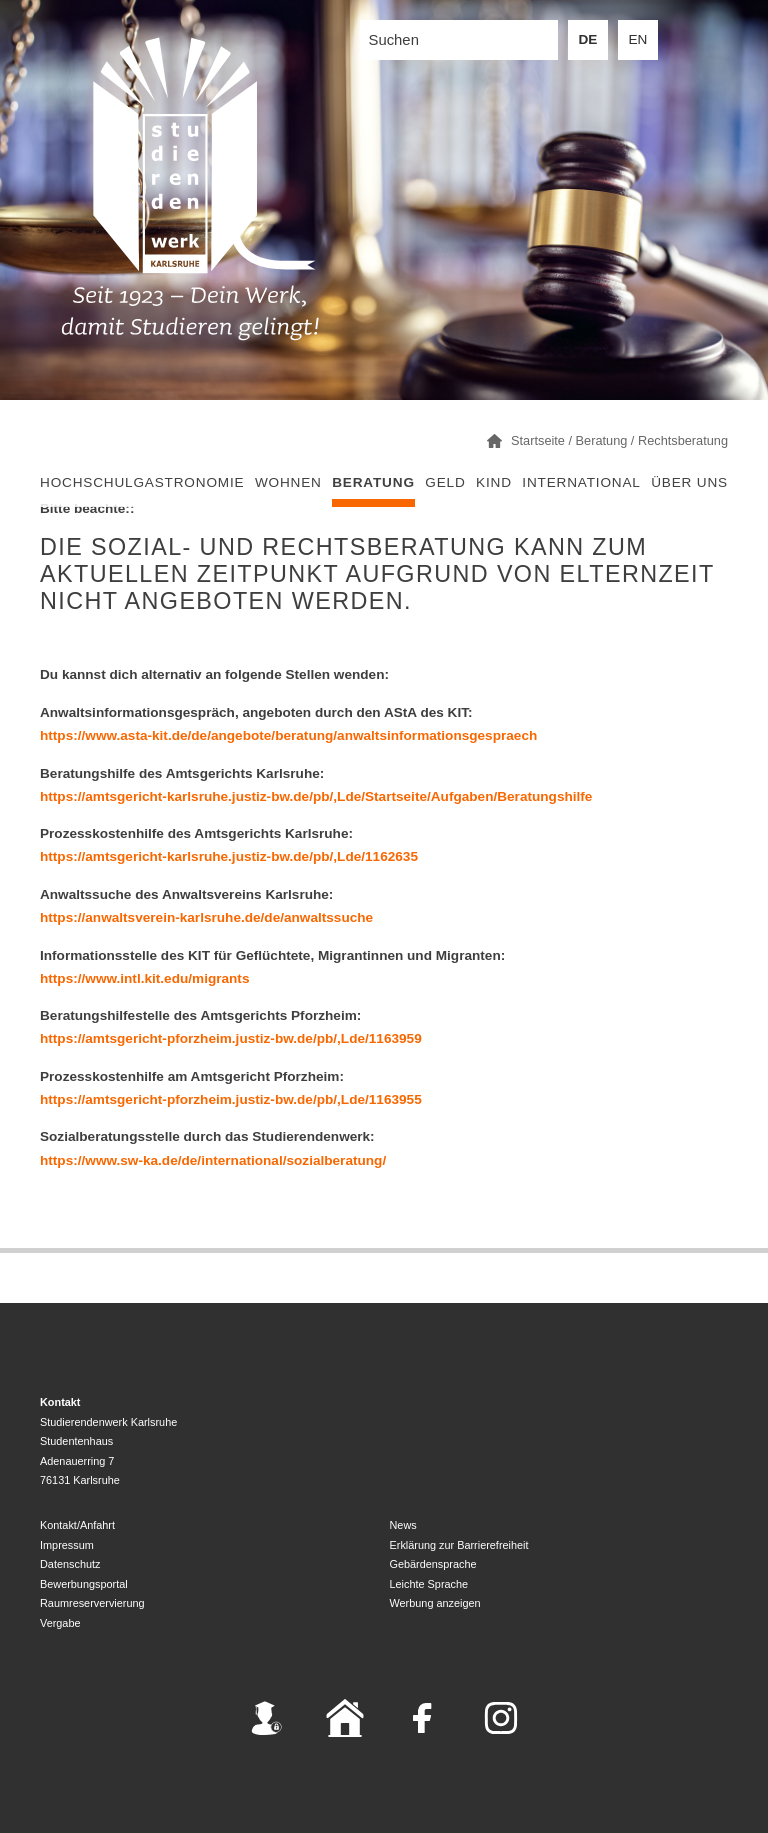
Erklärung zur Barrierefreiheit (459, 1545)
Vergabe (60, 1623)
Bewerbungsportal (84, 1584)
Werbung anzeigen (435, 1603)
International (581, 482)
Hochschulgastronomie (142, 482)
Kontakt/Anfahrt (77, 1525)
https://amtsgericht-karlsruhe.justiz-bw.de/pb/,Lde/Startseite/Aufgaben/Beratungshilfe (316, 796)
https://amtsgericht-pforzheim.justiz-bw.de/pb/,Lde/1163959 (231, 1038)
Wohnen (288, 482)
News (403, 1525)
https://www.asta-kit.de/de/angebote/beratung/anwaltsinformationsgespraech (288, 735)
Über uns (689, 482)
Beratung (373, 482)
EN (638, 39)
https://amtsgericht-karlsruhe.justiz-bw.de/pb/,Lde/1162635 (229, 856)
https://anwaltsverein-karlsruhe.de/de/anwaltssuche (206, 917)
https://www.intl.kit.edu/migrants (144, 978)
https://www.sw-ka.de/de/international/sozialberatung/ (213, 1160)
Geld (445, 482)
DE (588, 39)
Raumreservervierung (92, 1603)
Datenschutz (70, 1564)
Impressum (67, 1545)
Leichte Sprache (429, 1584)
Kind (494, 482)
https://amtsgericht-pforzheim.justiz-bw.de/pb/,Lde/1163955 (231, 1099)
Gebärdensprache (433, 1564)
